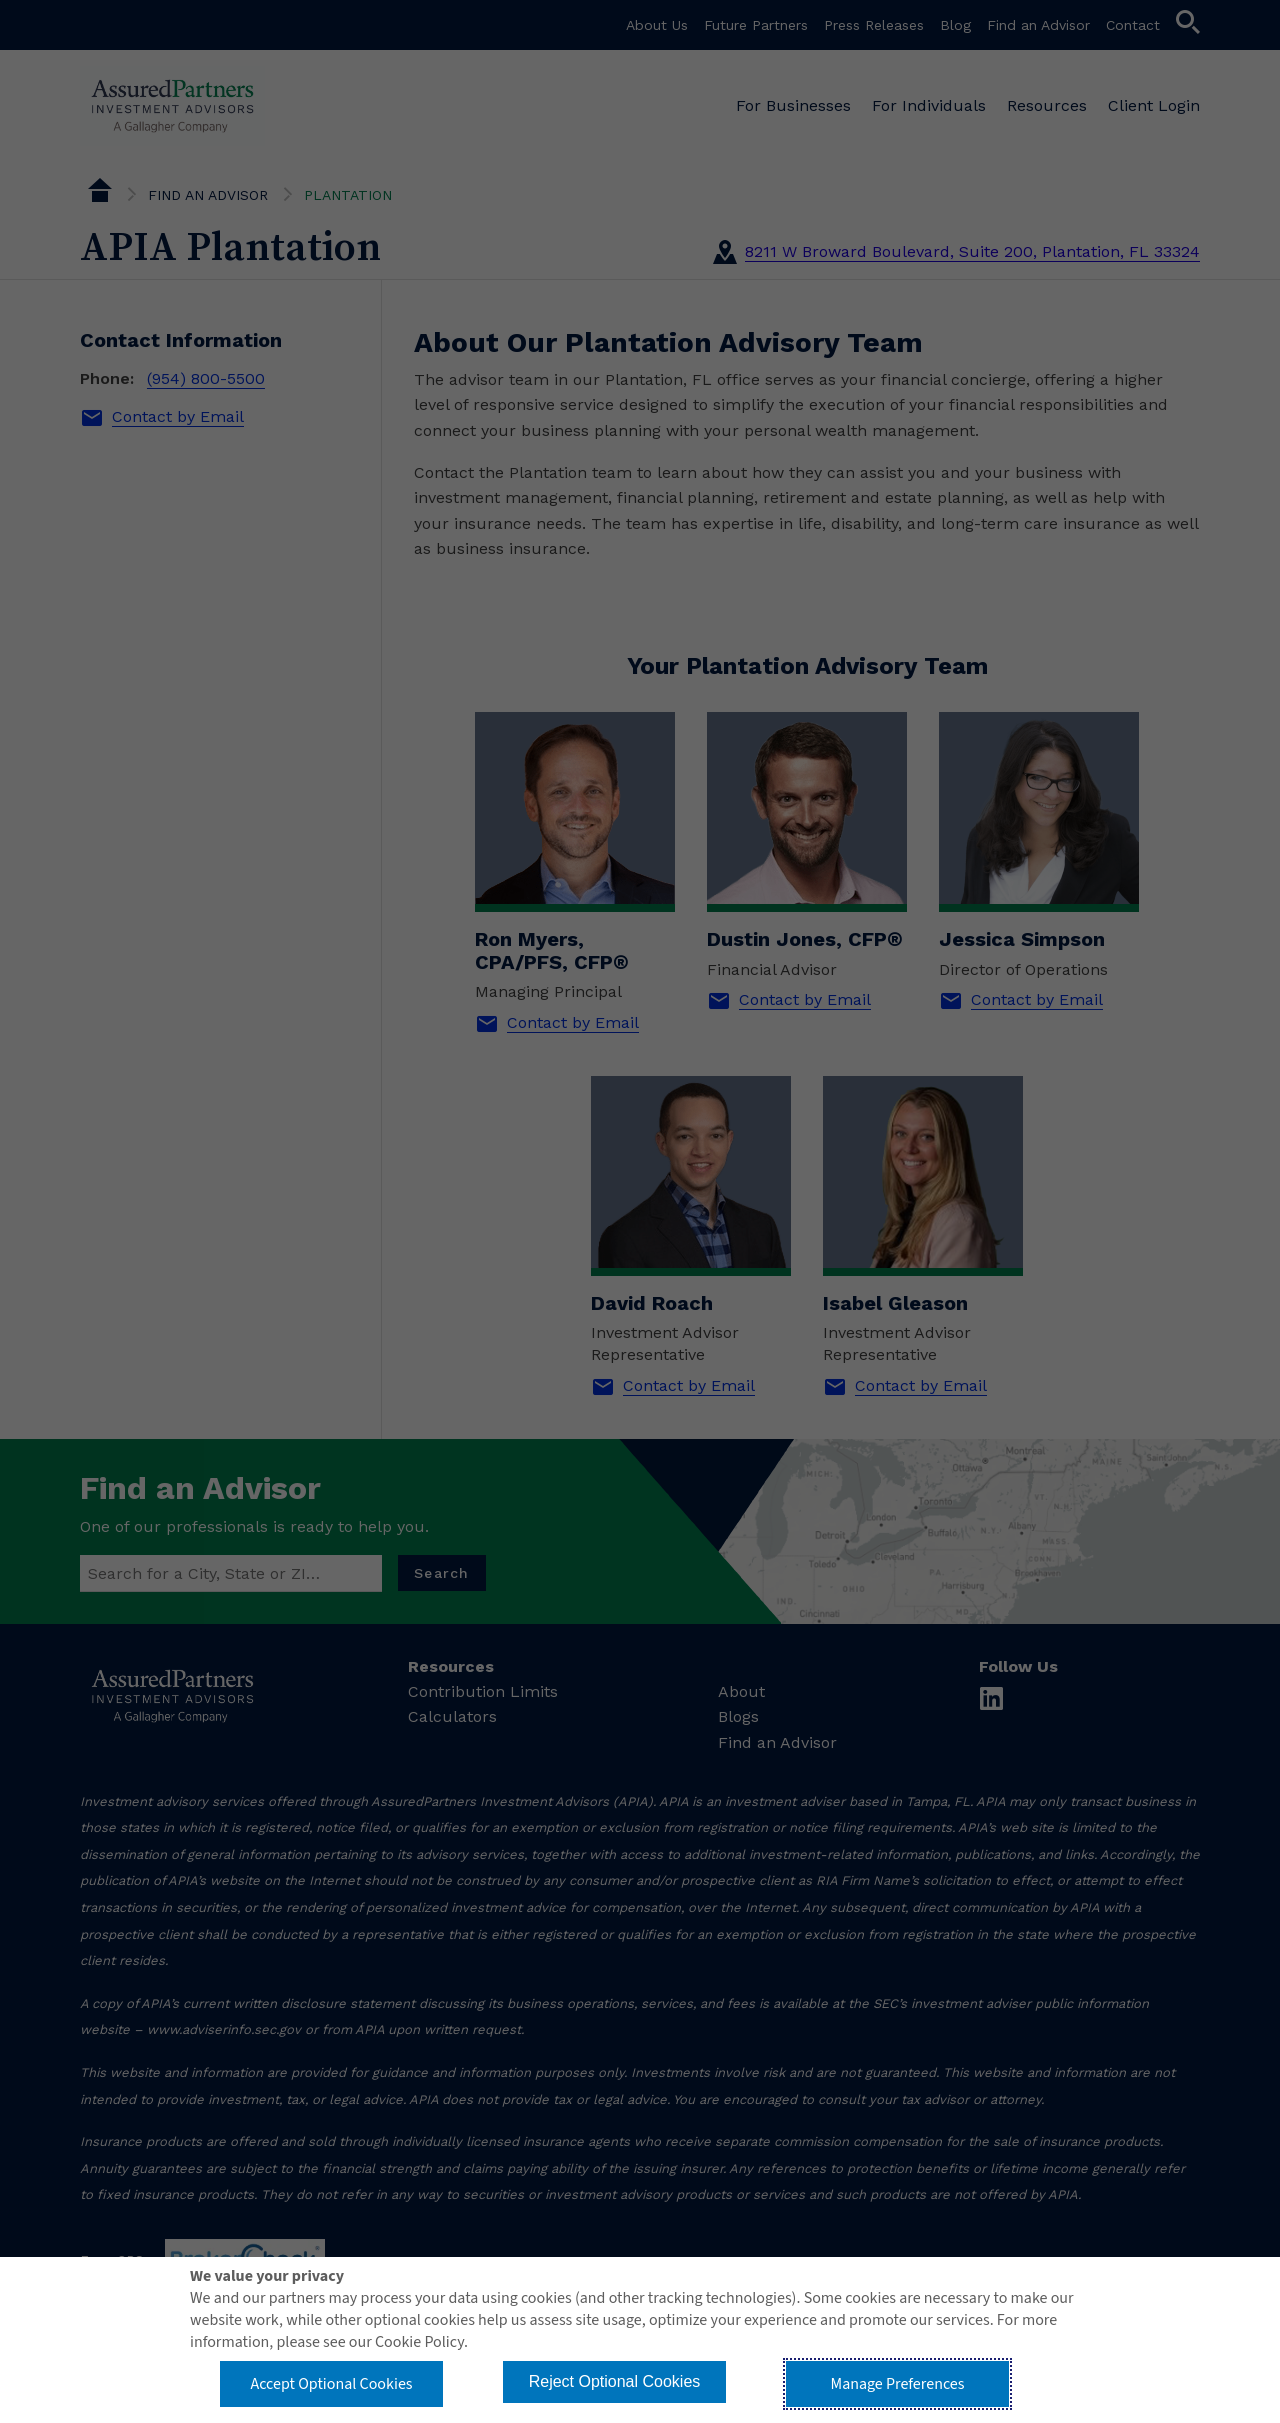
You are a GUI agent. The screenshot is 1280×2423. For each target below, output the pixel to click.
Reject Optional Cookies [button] (615, 2381)
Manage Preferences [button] (898, 2384)
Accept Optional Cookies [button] (331, 2384)
